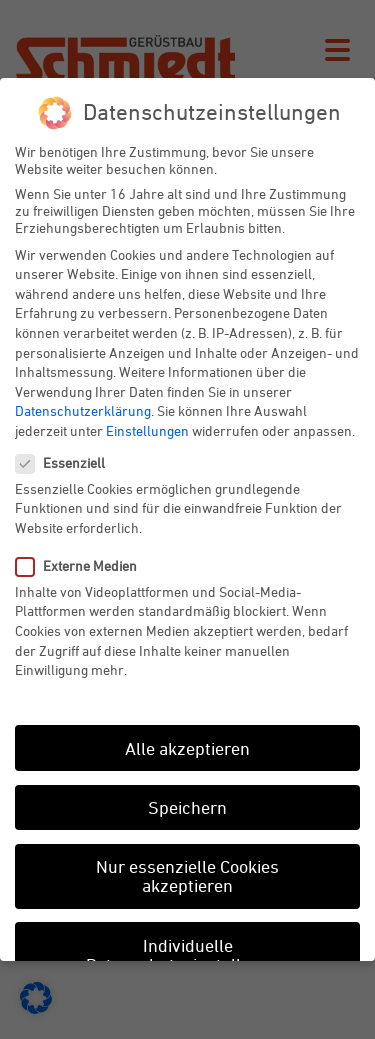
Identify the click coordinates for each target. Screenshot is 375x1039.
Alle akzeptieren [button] (187, 748)
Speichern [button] (187, 807)
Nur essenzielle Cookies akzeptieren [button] (187, 876)
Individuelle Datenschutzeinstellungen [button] (188, 955)
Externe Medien (84, 565)
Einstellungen (147, 430)
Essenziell (68, 462)
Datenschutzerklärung (83, 410)
